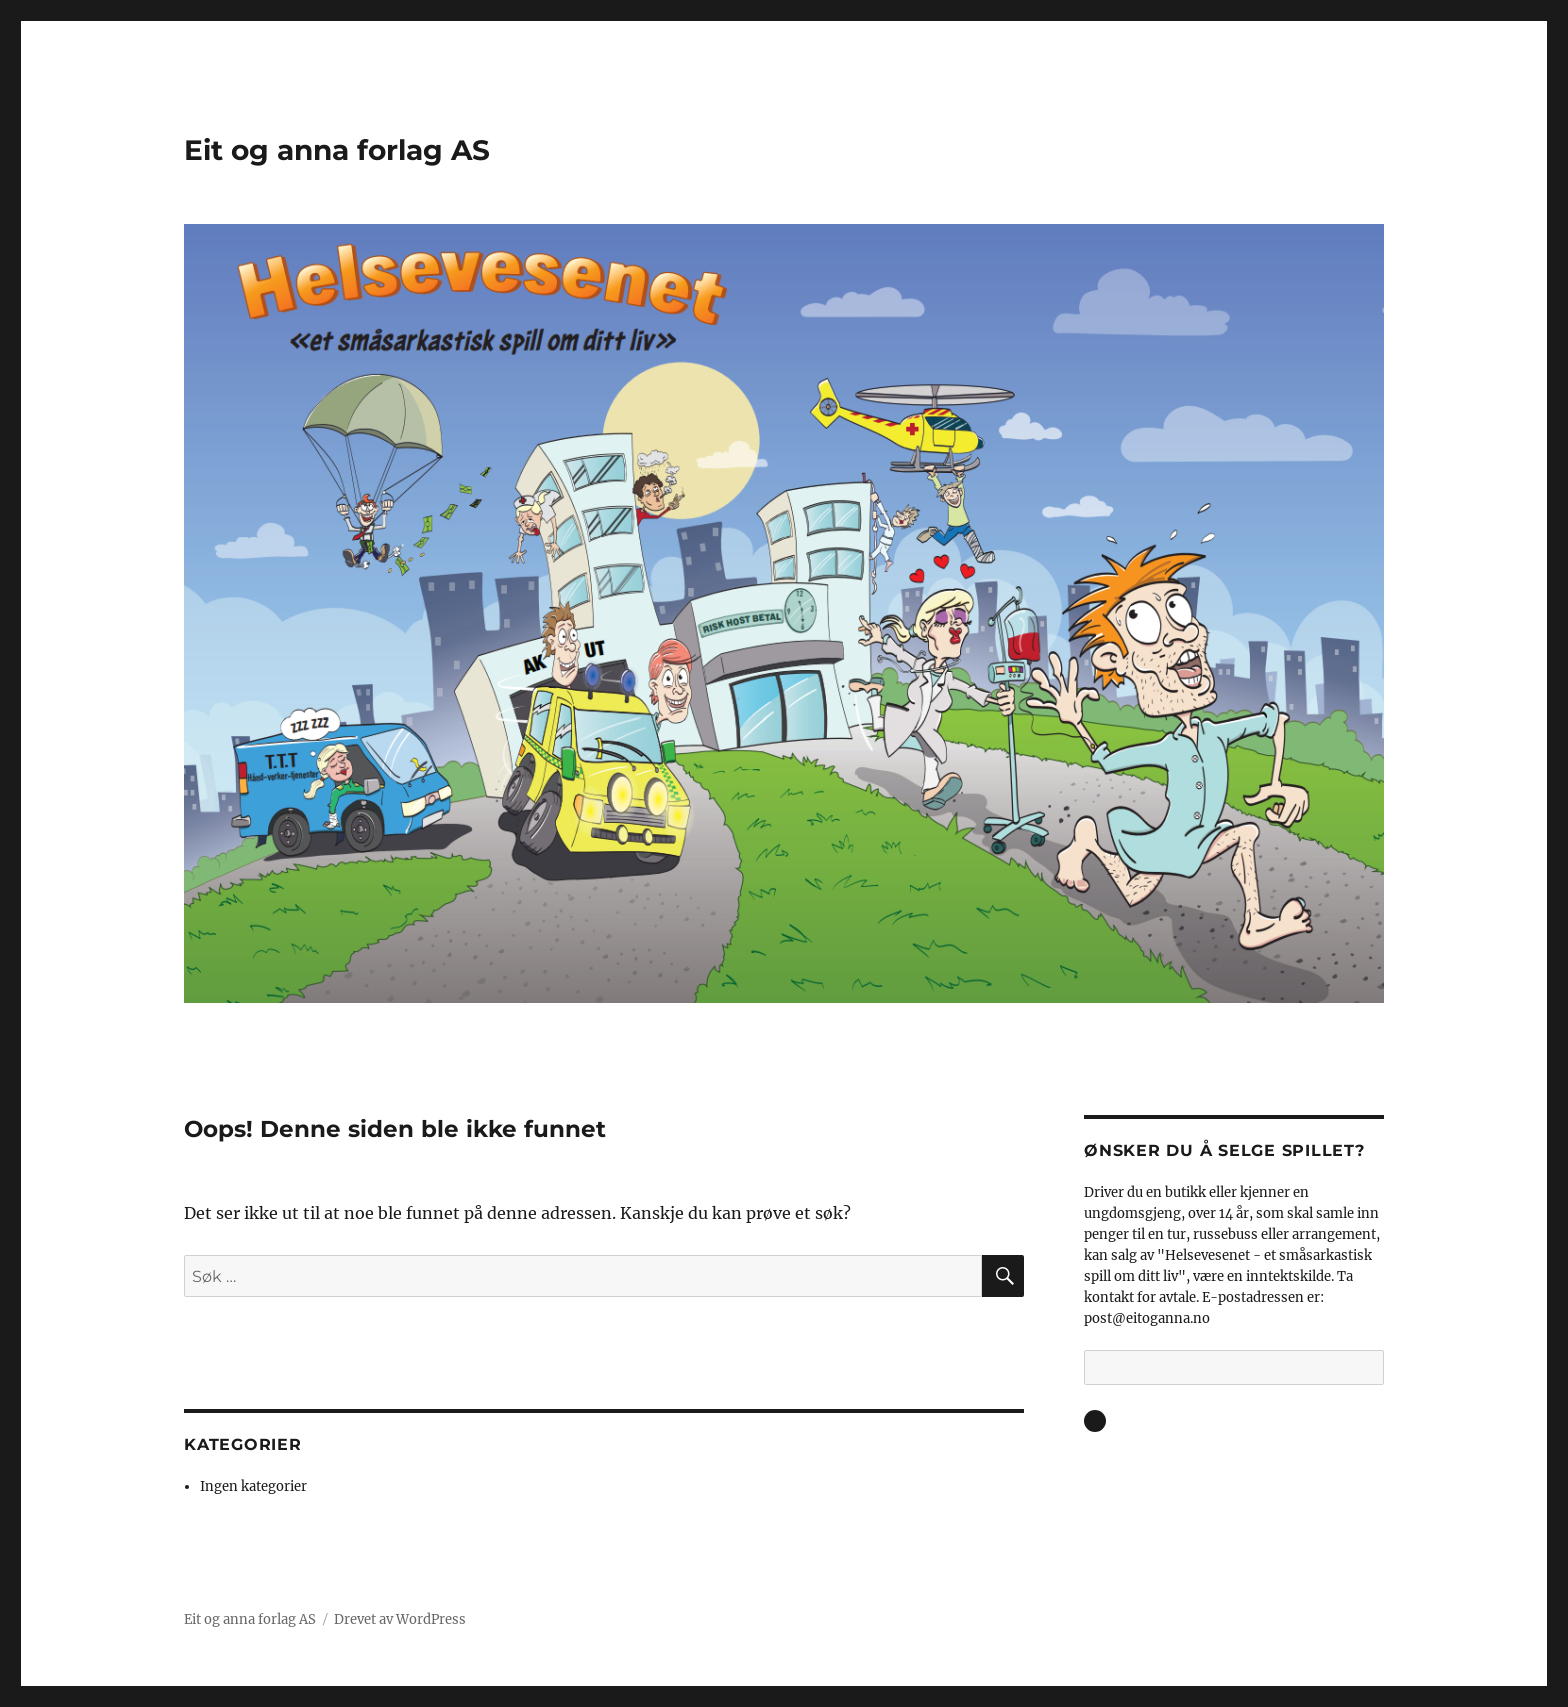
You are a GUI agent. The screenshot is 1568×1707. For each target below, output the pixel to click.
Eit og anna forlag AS (337, 150)
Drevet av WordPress (400, 1619)
